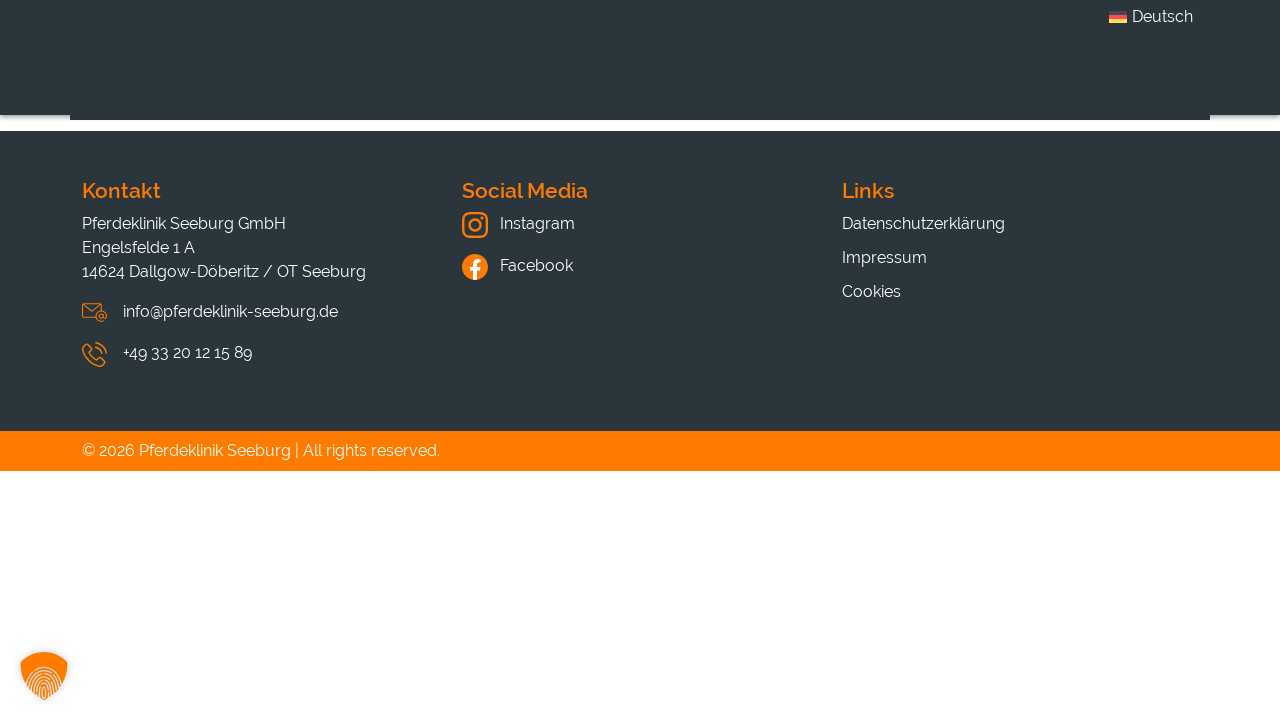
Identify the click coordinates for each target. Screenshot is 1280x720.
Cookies (871, 291)
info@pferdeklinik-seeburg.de (230, 311)
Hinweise (1031, 83)
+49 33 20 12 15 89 (187, 352)
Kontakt (1164, 83)
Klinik (483, 83)
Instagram (518, 223)
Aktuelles (891, 83)
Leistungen (614, 83)
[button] (44, 676)
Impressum (884, 257)
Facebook (517, 265)
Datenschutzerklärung (923, 223)
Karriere (757, 83)
